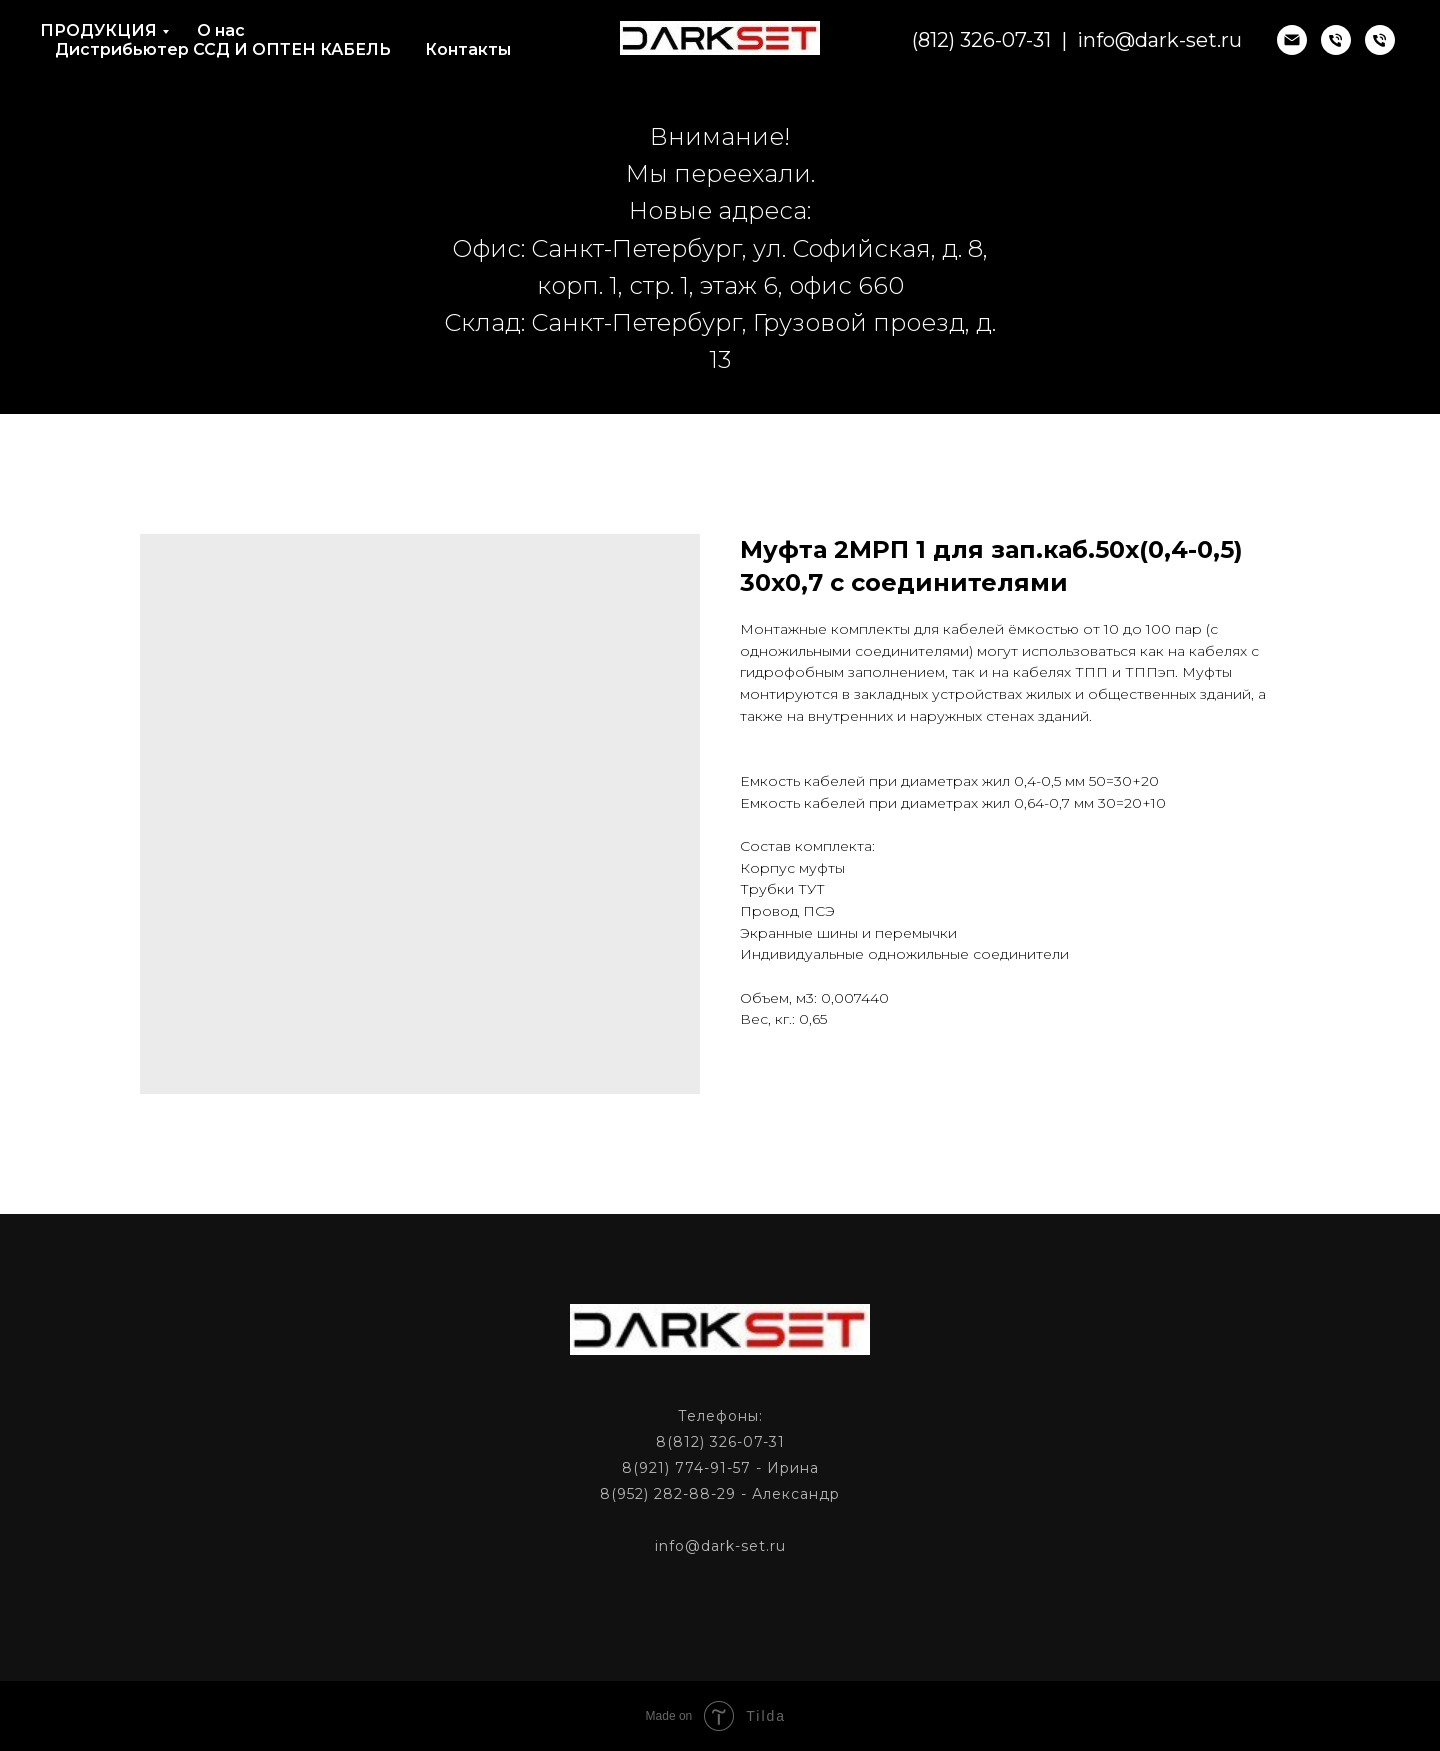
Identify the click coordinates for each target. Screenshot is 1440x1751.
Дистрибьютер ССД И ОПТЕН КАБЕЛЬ (223, 49)
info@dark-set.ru (1159, 40)
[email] (1292, 40)
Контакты (468, 49)
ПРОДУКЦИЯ (98, 30)
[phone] (1336, 40)
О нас (221, 30)
